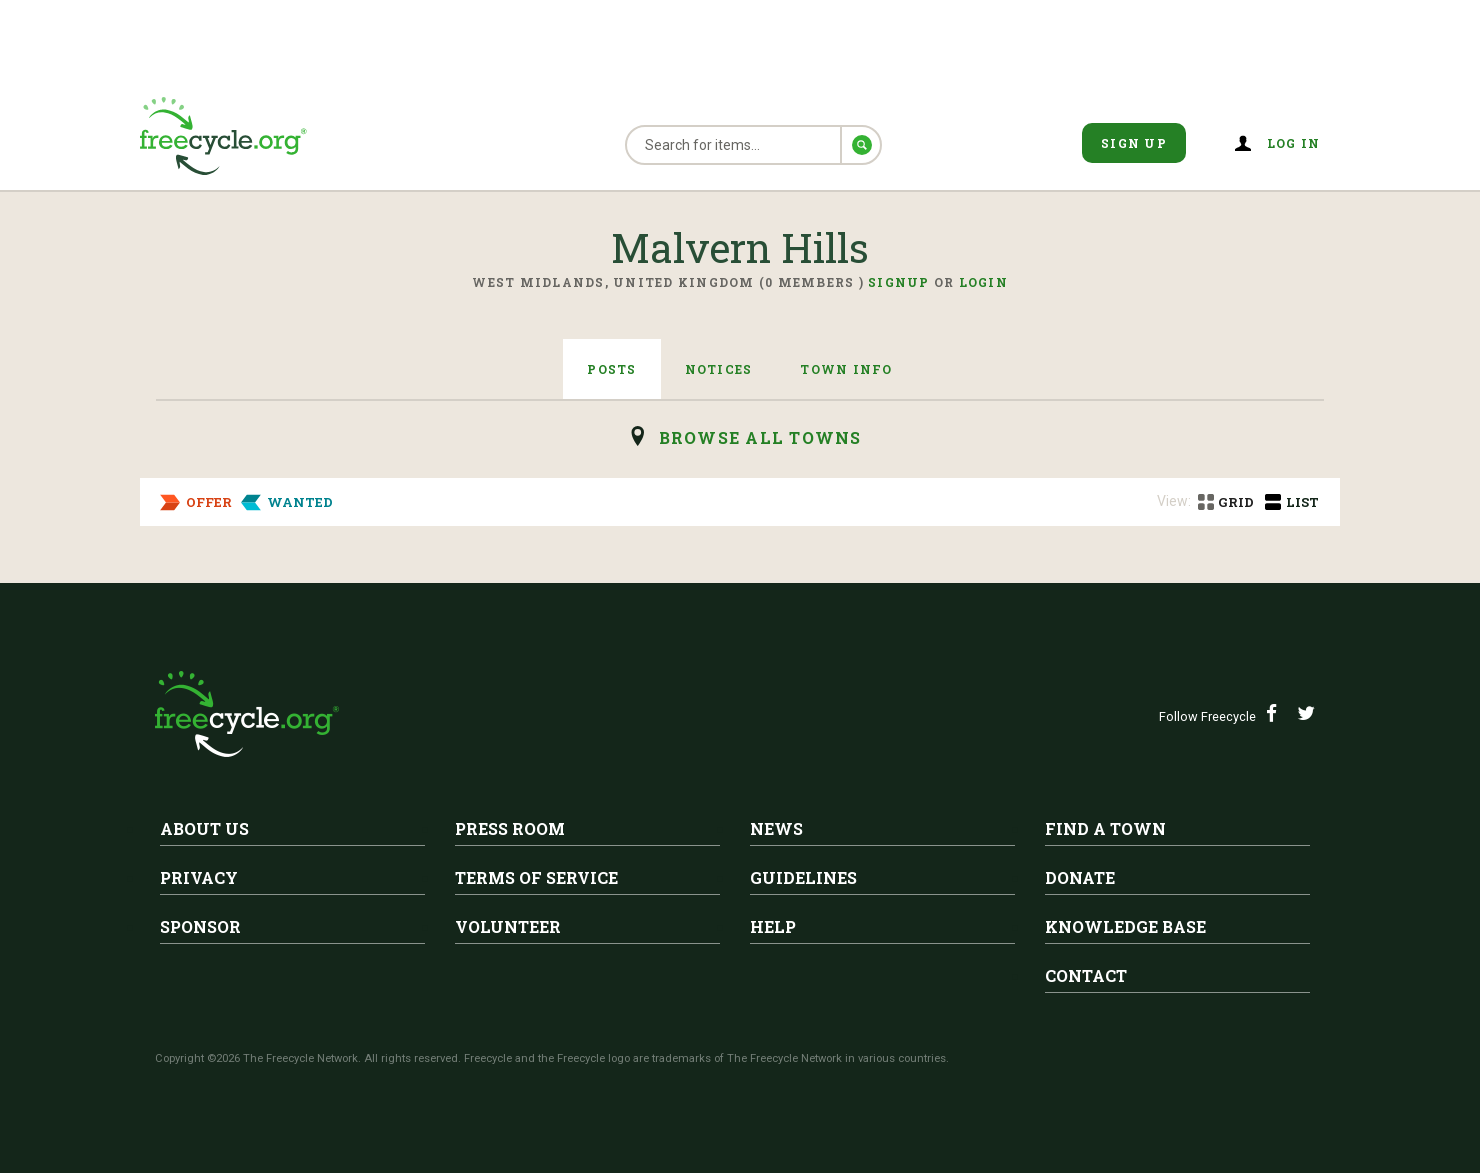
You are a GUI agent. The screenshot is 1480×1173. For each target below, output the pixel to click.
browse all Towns (760, 437)
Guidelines (803, 877)
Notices (719, 369)
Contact (1086, 975)
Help (773, 926)
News (776, 828)
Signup (899, 282)
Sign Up (1134, 143)
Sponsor (200, 926)
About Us (204, 828)
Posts (611, 369)
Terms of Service (536, 877)
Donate (1080, 877)
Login (983, 282)
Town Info (846, 369)
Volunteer (508, 926)
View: (1174, 501)
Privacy (199, 877)
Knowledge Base (1125, 926)
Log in (1294, 143)
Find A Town (1105, 828)
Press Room (510, 828)
